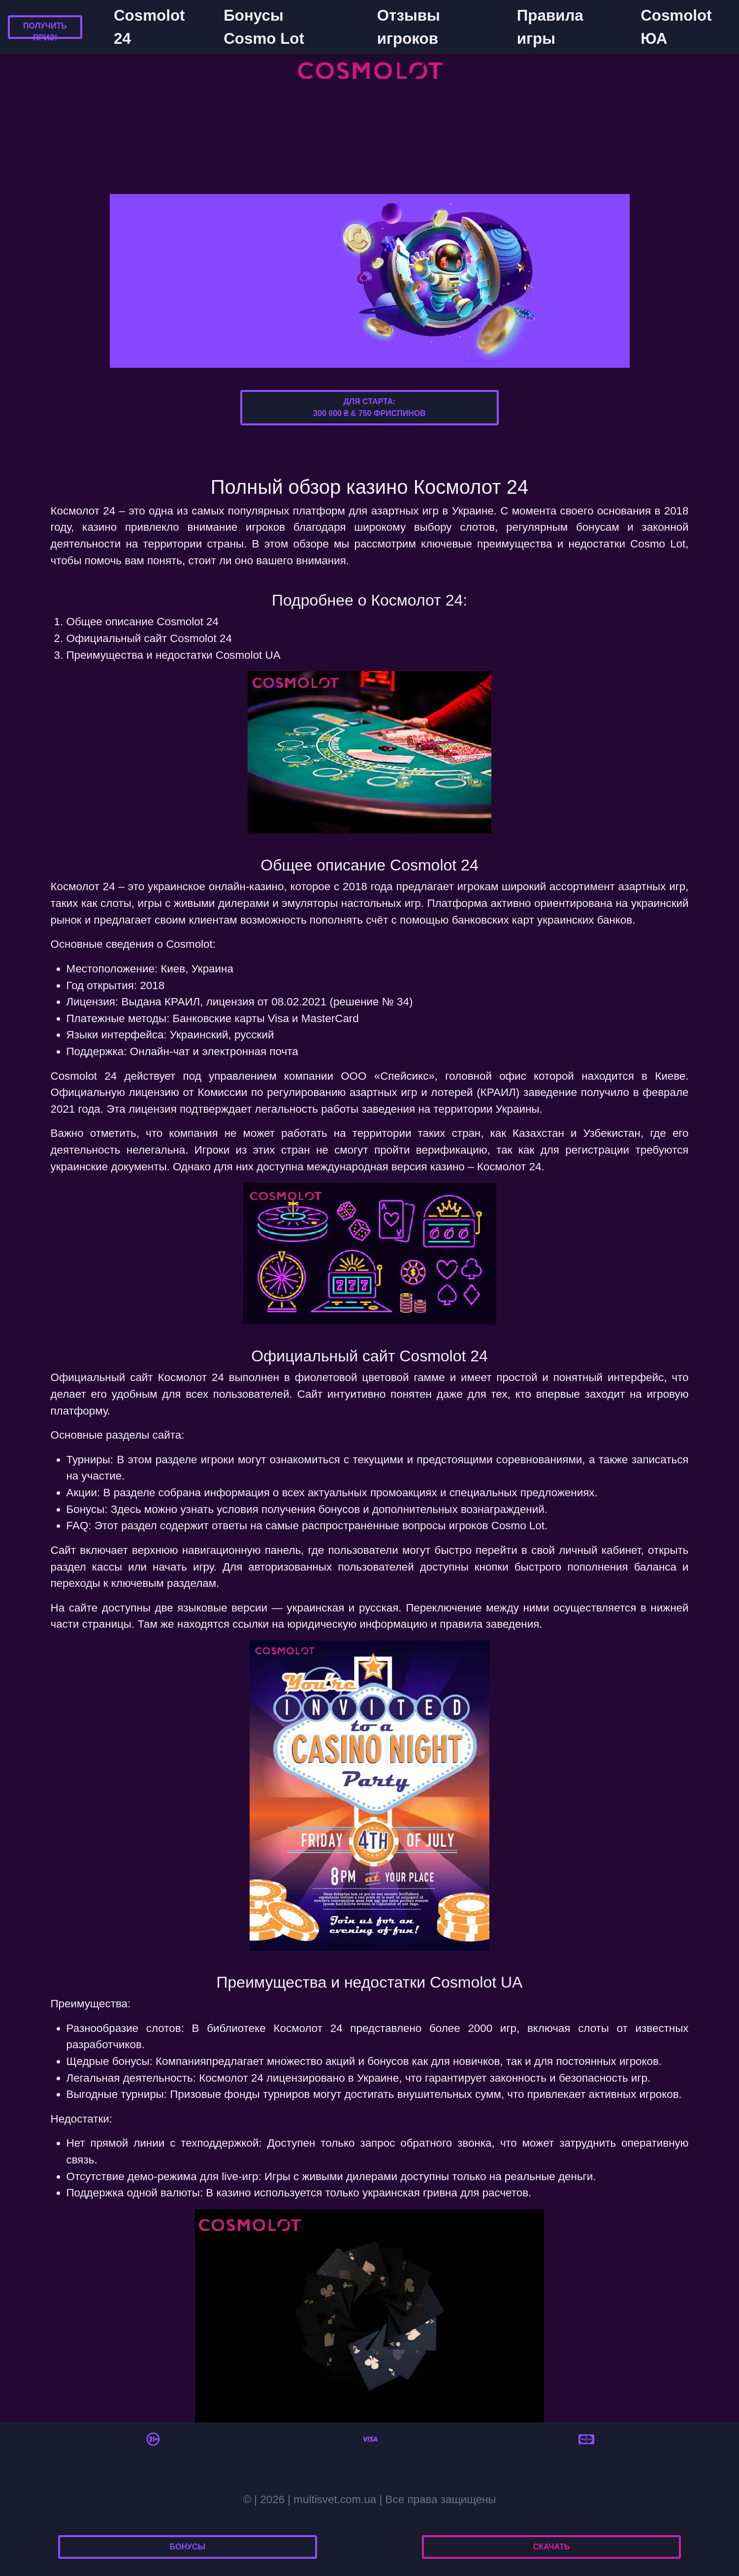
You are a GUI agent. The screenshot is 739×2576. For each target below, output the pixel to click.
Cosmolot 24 (149, 27)
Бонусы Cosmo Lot (264, 27)
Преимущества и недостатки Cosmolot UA (173, 655)
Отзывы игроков (408, 27)
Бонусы (188, 2547)
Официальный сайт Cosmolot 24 (149, 638)
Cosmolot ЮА (676, 27)
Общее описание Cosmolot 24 (142, 621)
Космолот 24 (191, 1377)
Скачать (551, 2547)
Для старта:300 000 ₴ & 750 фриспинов (369, 407)
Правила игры (550, 27)
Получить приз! (45, 32)
